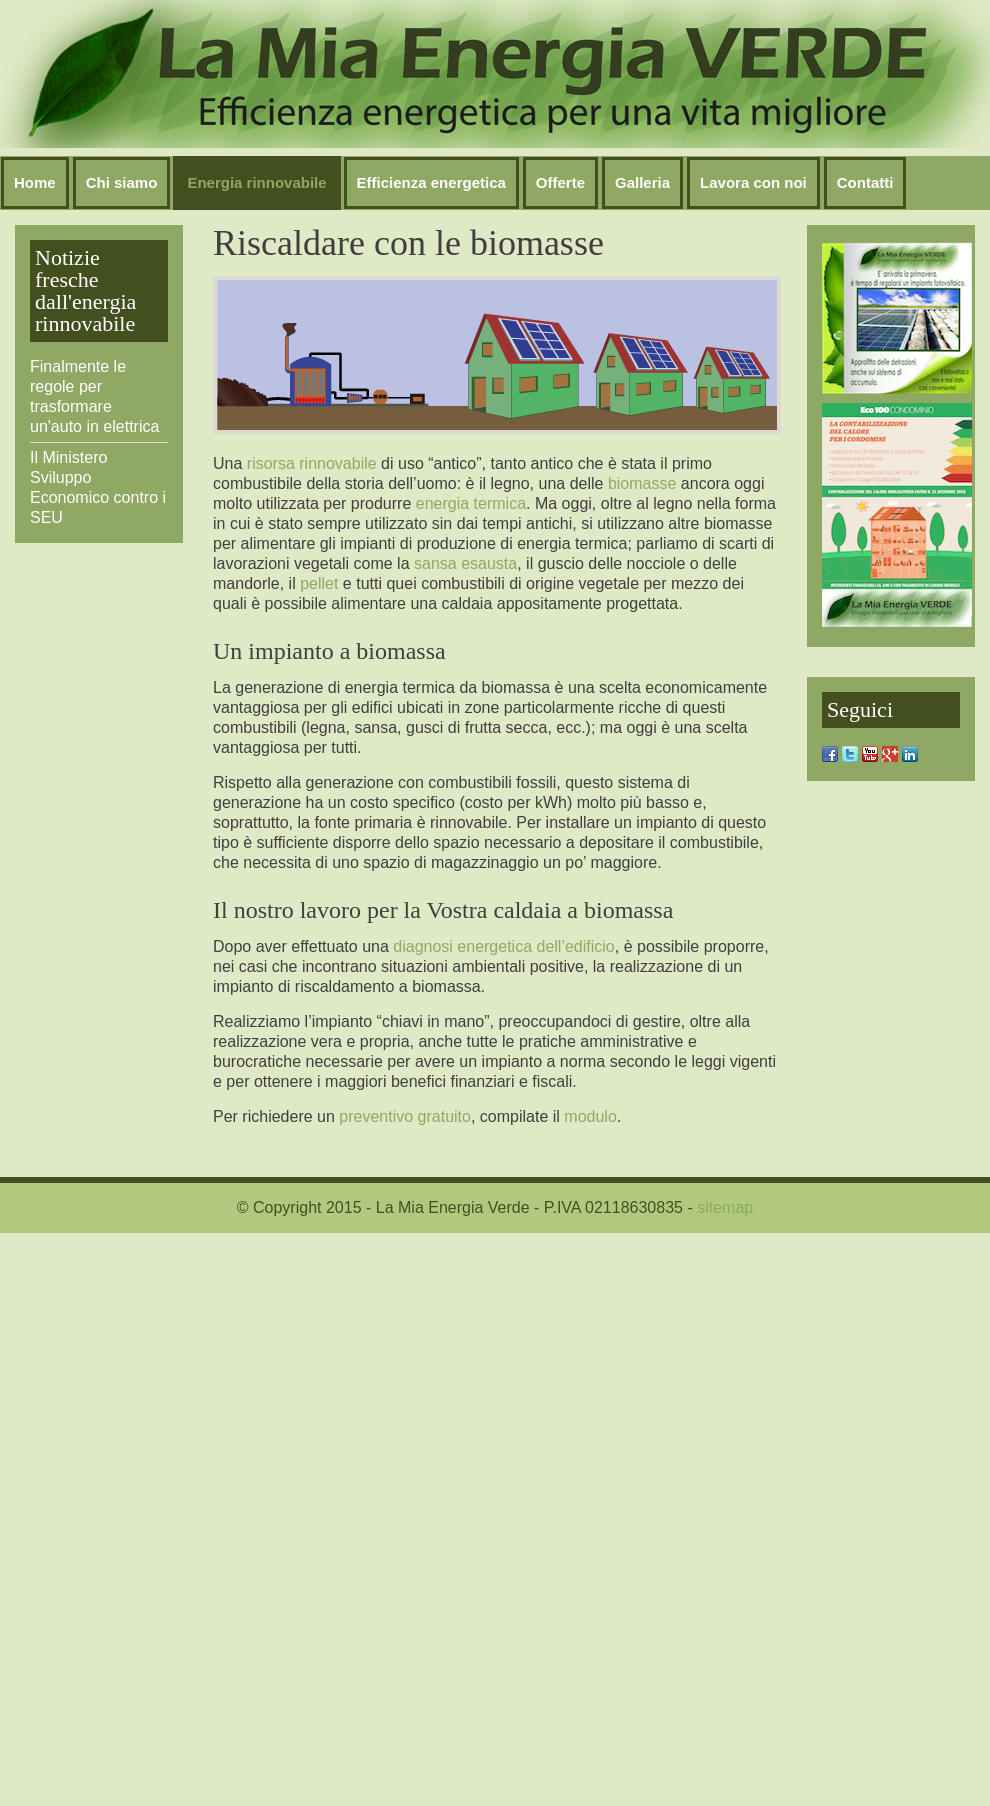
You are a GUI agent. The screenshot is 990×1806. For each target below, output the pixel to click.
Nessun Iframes (495, 74)
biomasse (642, 483)
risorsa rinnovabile (312, 463)
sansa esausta (465, 563)
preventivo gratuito (405, 1116)
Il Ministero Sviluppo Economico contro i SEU (98, 487)
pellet (319, 583)
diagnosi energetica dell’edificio (503, 946)
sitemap (725, 1207)
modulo (590, 1116)
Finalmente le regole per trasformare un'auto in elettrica (94, 396)
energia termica (471, 503)
